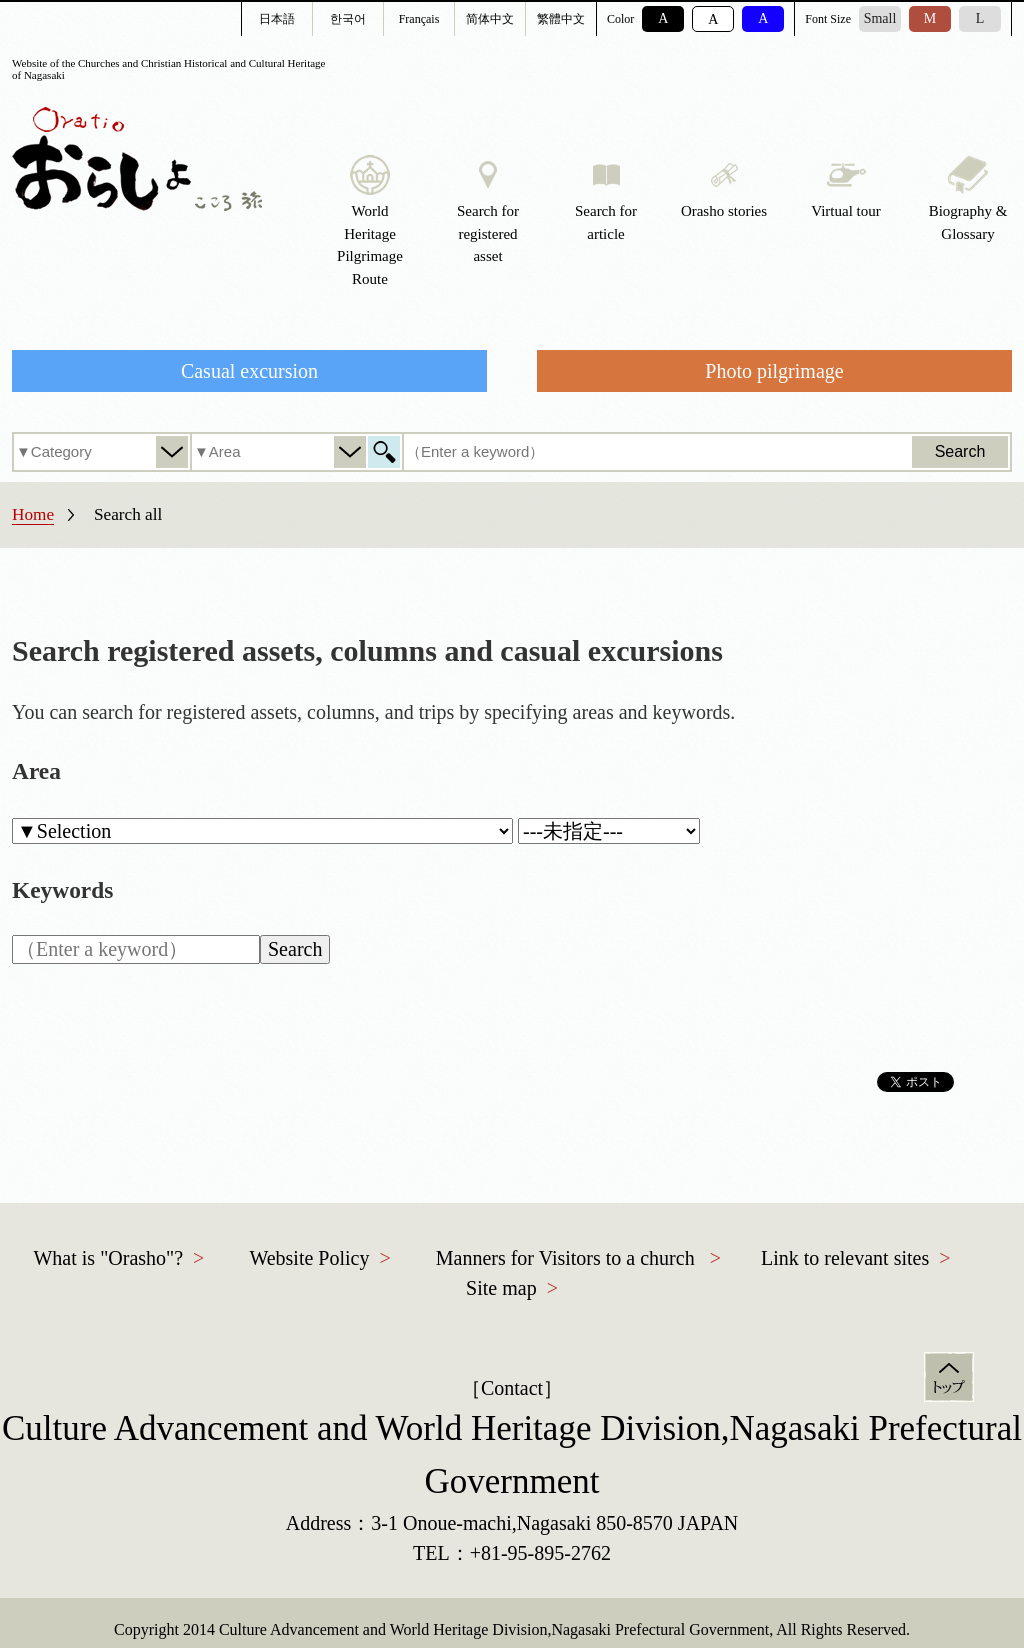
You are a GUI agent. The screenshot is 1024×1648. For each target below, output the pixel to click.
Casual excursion (249, 371)
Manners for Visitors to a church (565, 1258)
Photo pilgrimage (774, 371)
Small (880, 18)
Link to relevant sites (845, 1258)
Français (419, 19)
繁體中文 (561, 19)
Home (33, 514)
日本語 (277, 19)
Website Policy (309, 1258)
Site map (501, 1288)
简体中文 (490, 19)
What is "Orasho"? (108, 1258)
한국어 (348, 19)
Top (949, 1377)
